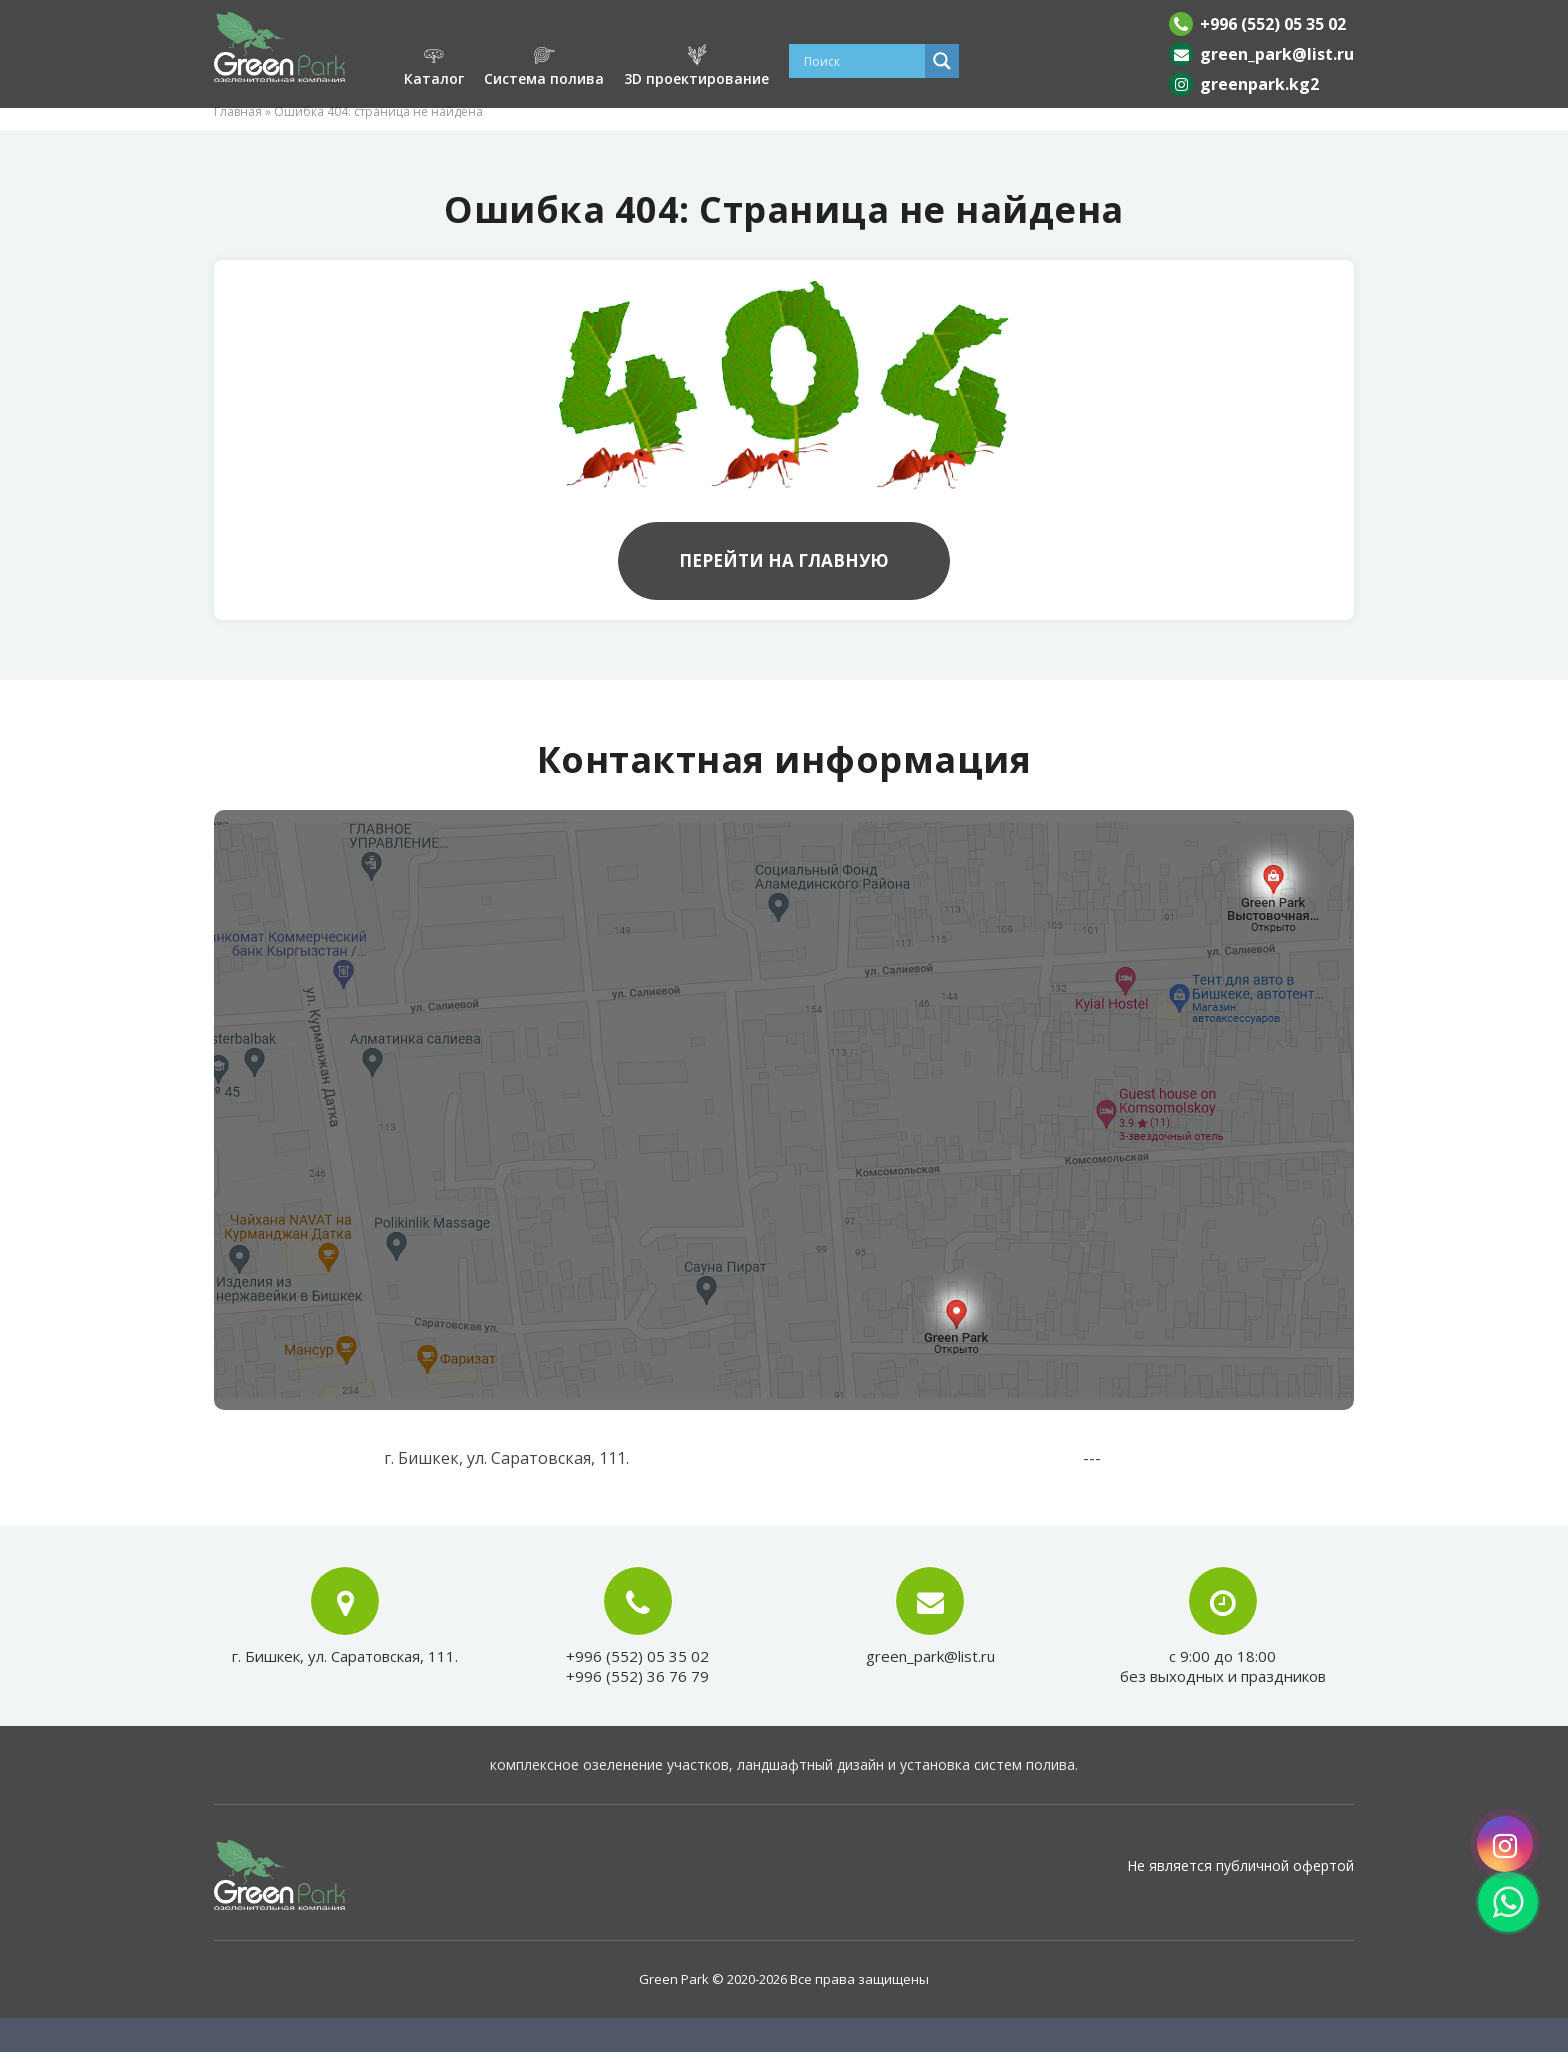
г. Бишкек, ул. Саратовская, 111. (345, 1656)
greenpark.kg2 (1259, 84)
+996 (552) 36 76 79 (637, 1676)
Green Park (674, 1979)
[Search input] (862, 61)
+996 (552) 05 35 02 (1273, 24)
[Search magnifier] (942, 61)
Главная (238, 111)
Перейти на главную (784, 560)
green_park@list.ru (1277, 54)
